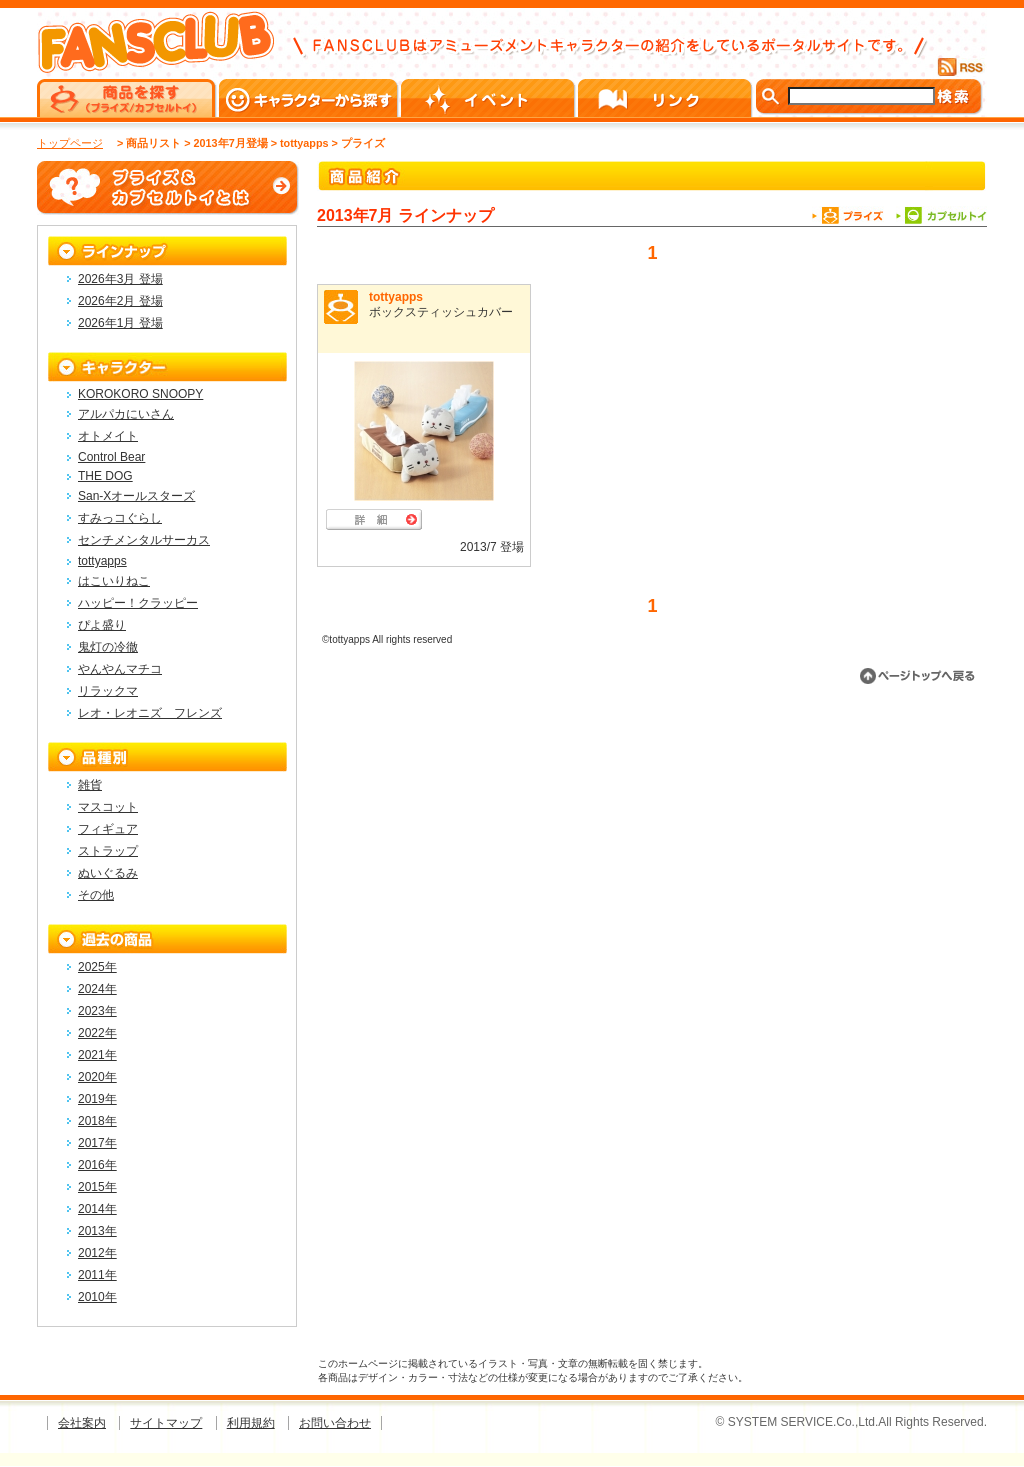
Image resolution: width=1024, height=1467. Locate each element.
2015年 (97, 1187)
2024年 (97, 989)
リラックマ (108, 691)
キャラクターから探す (310, 98)
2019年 (97, 1099)
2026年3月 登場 (120, 279)
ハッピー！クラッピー (138, 603)
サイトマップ (166, 1423)
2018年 (97, 1121)
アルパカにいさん (126, 414)
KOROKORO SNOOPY (140, 394)
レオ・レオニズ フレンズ (150, 713)
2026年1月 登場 (120, 323)
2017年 (97, 1143)
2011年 (97, 1275)
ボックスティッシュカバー (441, 312)
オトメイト (108, 436)
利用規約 (251, 1423)
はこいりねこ (114, 581)
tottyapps (396, 297)
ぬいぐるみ (108, 873)
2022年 (97, 1033)
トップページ (70, 143)
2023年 (97, 1011)
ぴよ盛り (102, 625)
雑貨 (90, 785)
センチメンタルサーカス (144, 540)
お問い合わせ (335, 1423)
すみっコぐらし (120, 518)
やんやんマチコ (120, 669)
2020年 (97, 1077)
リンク (666, 98)
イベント (489, 98)
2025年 (97, 967)
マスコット (108, 807)
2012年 (97, 1253)
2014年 (97, 1209)
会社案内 (82, 1423)
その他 (96, 895)
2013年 (97, 1231)
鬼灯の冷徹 (108, 647)
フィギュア (108, 829)
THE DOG (105, 476)
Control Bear (111, 457)
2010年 (97, 1297)
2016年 (97, 1165)
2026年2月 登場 (120, 301)
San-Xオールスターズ (136, 496)
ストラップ (108, 851)
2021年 (97, 1055)
